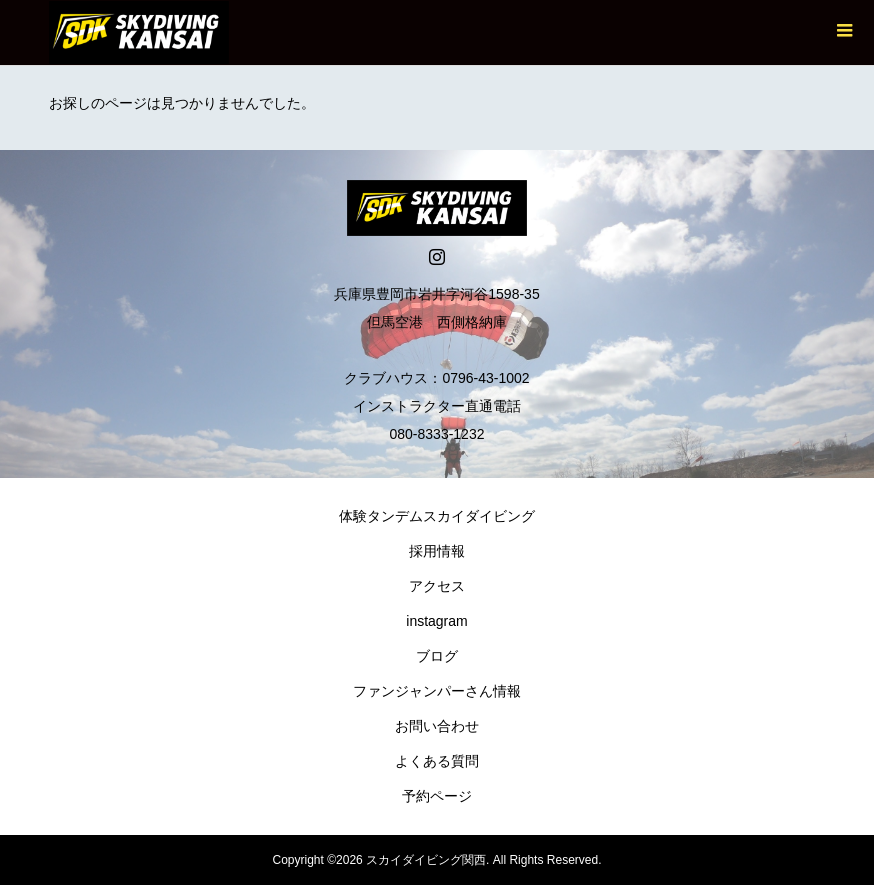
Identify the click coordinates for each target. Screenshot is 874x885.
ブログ (437, 656)
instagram (436, 621)
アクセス (437, 586)
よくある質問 (437, 761)
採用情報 (437, 551)
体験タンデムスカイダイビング (437, 516)
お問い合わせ (437, 726)
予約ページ (437, 796)
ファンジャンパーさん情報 (437, 691)
